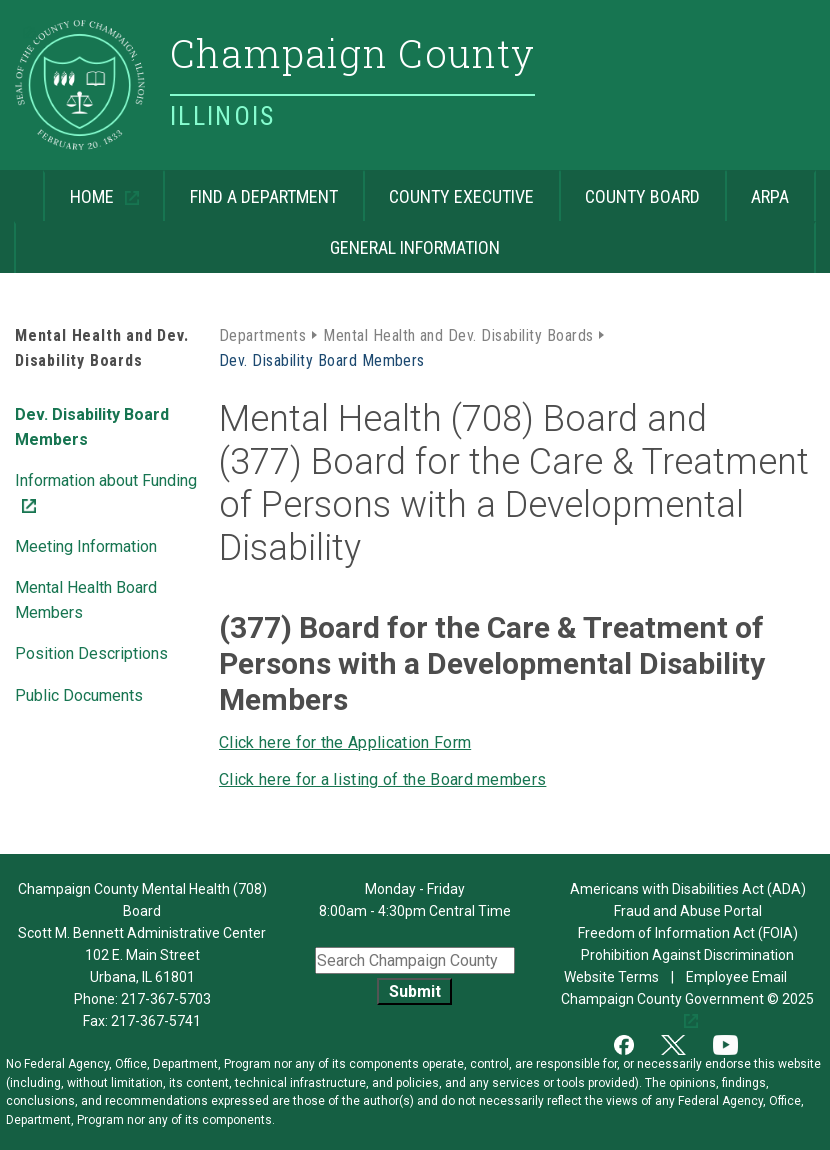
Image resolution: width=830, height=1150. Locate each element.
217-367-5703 (166, 999)
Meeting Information (86, 546)
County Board (642, 196)
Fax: (97, 1021)
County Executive (461, 196)
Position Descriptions (91, 653)
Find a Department (264, 196)
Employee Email (738, 977)
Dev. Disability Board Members (92, 427)
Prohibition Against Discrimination (687, 955)
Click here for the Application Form (345, 742)
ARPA (770, 196)
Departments (262, 335)
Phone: (142, 999)
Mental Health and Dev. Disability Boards (458, 335)
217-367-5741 (156, 1021)
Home (80, 188)
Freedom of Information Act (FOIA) (688, 933)
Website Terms (611, 977)
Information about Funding (106, 479)
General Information (415, 247)
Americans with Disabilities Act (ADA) (688, 889)
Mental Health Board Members (86, 600)
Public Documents (79, 695)
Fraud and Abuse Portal (688, 911)
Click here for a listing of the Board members (382, 779)
